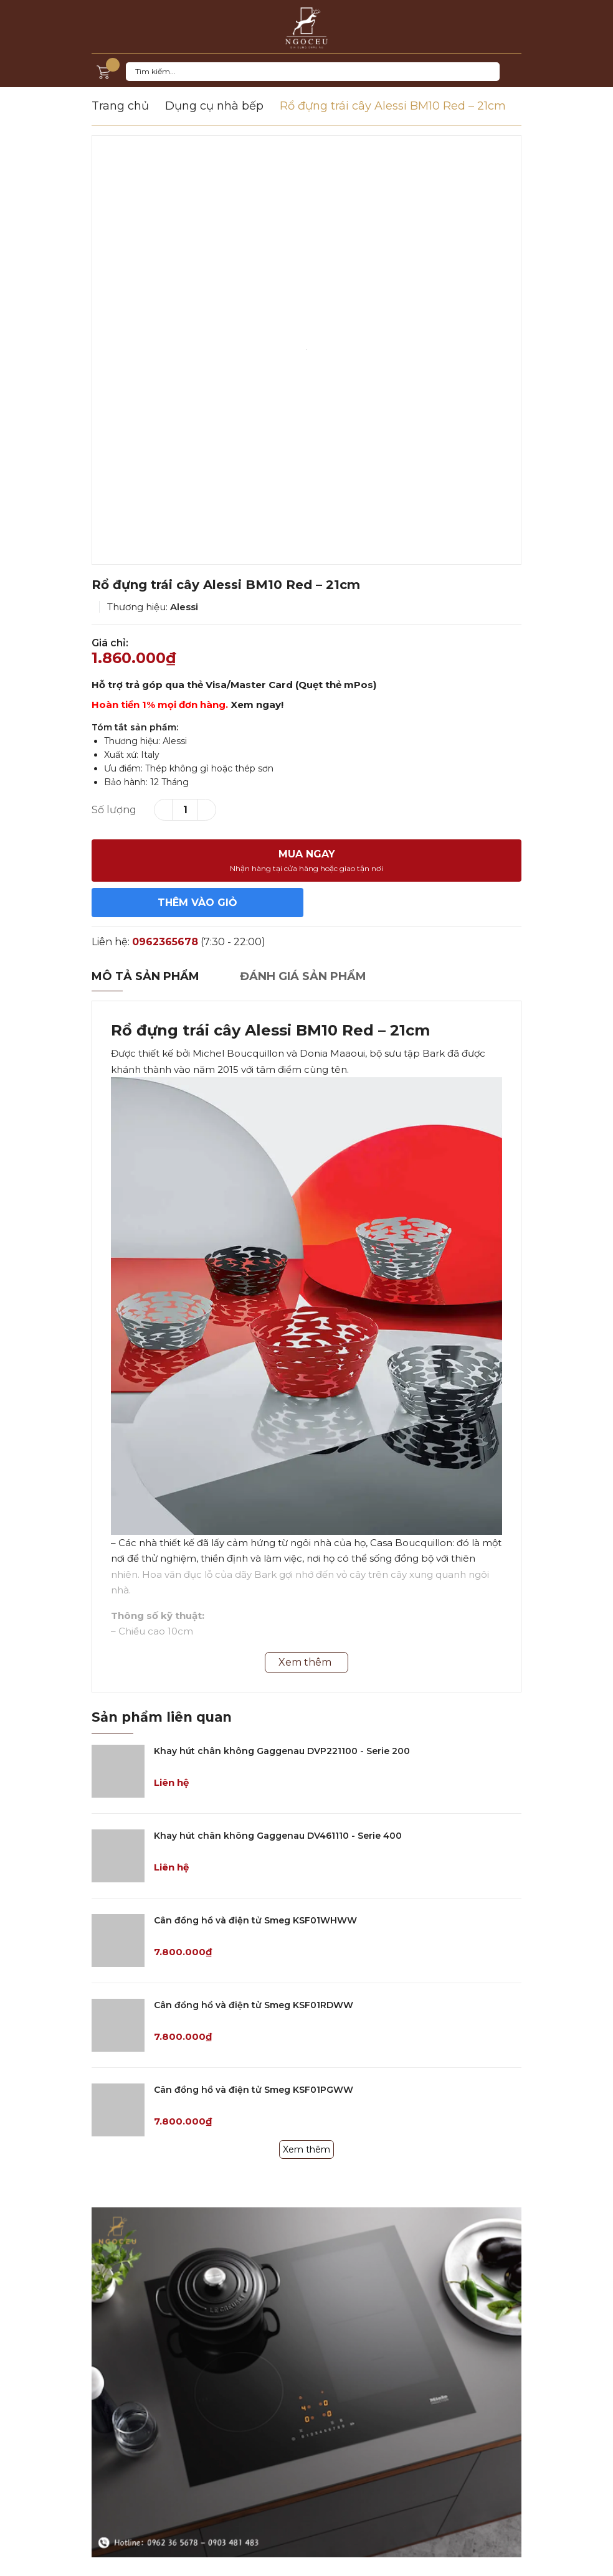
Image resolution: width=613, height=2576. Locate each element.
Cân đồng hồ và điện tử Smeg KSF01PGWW (253, 2089)
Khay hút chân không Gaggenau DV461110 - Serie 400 (278, 1835)
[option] (306, 350)
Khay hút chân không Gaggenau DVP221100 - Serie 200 (282, 1751)
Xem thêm (306, 2149)
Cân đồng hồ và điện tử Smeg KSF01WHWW (255, 1920)
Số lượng (114, 810)
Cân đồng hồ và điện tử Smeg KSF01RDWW (253, 2005)
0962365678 (165, 942)
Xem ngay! (256, 704)
